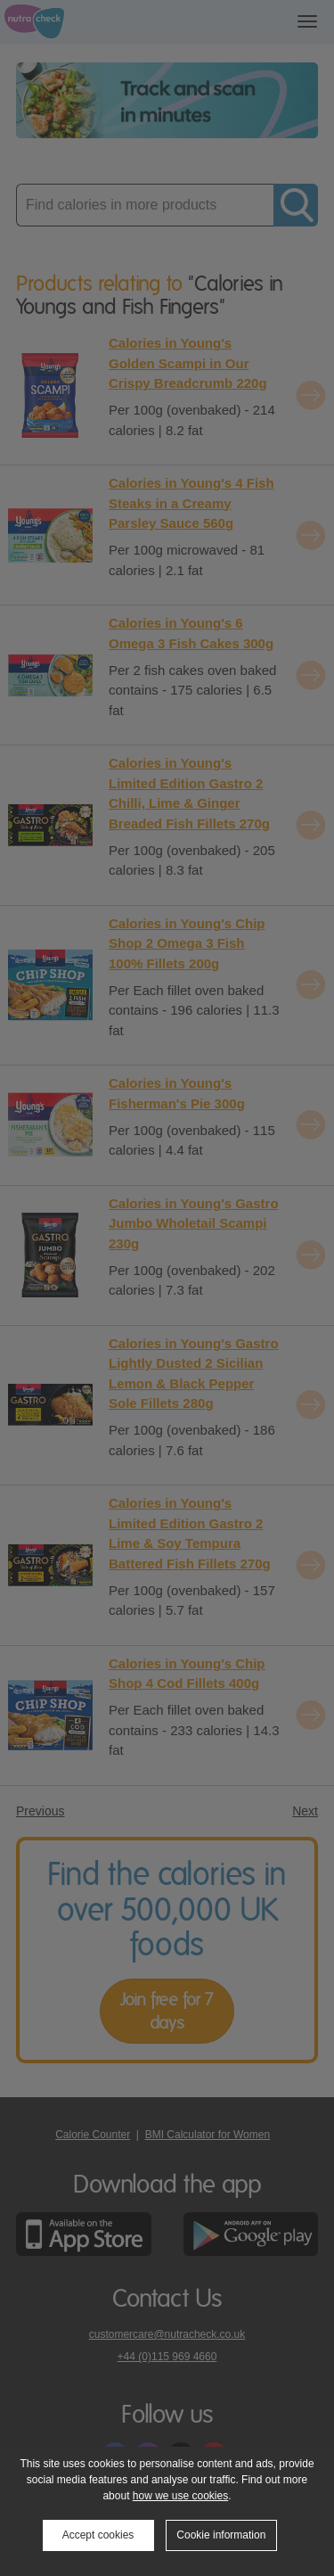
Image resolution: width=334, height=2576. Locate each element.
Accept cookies (98, 2535)
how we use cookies (180, 2496)
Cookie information (220, 2535)
